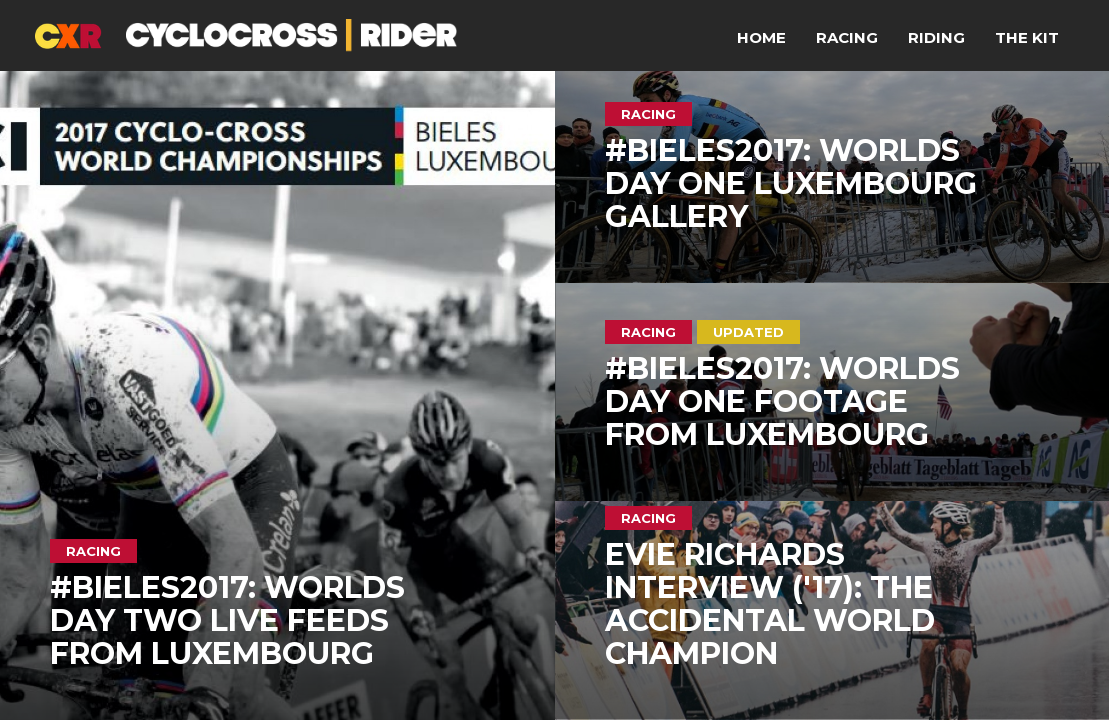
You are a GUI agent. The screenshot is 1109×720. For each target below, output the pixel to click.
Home (761, 37)
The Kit (1027, 37)
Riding (936, 37)
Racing (847, 37)
